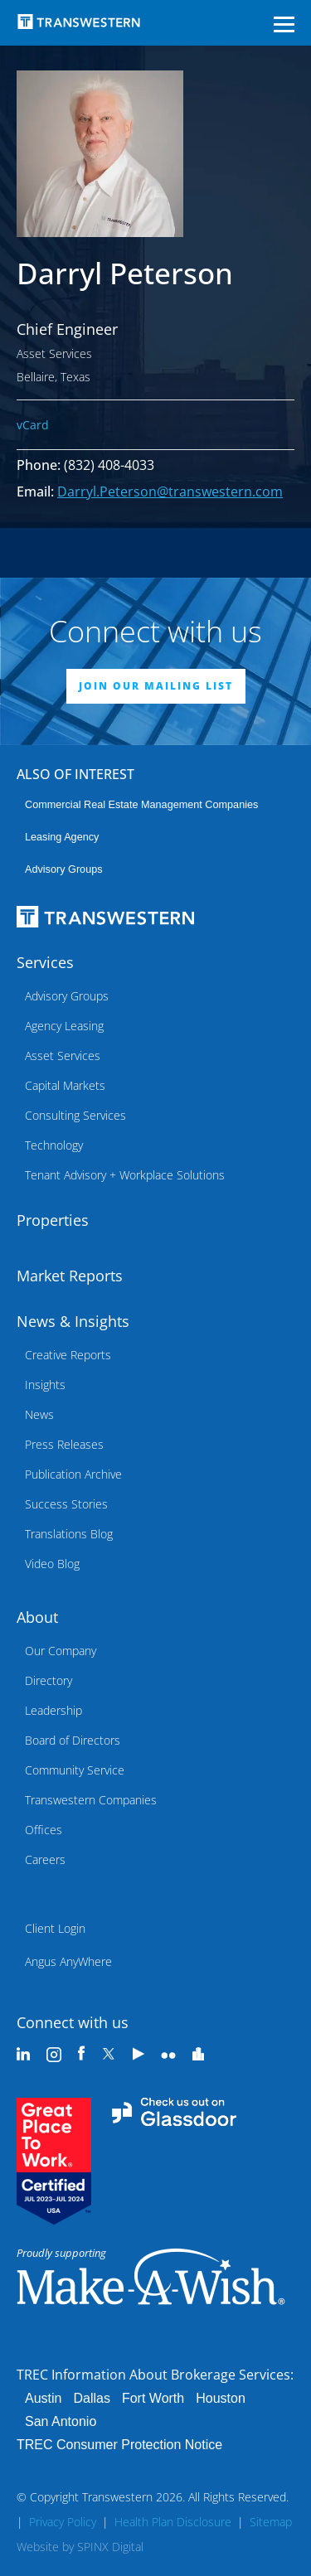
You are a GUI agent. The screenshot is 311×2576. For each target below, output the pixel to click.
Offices (43, 1830)
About (37, 1617)
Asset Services (62, 1055)
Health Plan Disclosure (172, 2522)
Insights (45, 1384)
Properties (53, 1220)
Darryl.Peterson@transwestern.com (170, 491)
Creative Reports (68, 1355)
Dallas (91, 2398)
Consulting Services (75, 1115)
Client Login (55, 1928)
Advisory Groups (64, 869)
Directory (48, 1680)
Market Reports (70, 1276)
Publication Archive (73, 1474)
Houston (220, 2398)
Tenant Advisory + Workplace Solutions (125, 1175)
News (39, 1414)
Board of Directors (72, 1740)
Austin (43, 2398)
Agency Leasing (64, 1026)
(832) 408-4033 (109, 465)
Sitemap (271, 2522)
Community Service (74, 1770)
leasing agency (62, 837)
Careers (45, 1859)
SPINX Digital (110, 2546)
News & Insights (73, 1321)
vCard (33, 425)
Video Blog (52, 1563)
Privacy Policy (62, 2522)
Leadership (53, 1710)
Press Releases (64, 1444)
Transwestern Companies (91, 1800)
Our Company (60, 1650)
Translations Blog (69, 1534)
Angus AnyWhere (68, 1961)
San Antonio (60, 2421)
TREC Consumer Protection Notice (119, 2445)
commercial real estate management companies (141, 805)
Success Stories (66, 1504)
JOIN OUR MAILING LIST (156, 686)
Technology (54, 1145)
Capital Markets (65, 1085)
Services (45, 962)
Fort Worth (153, 2398)
